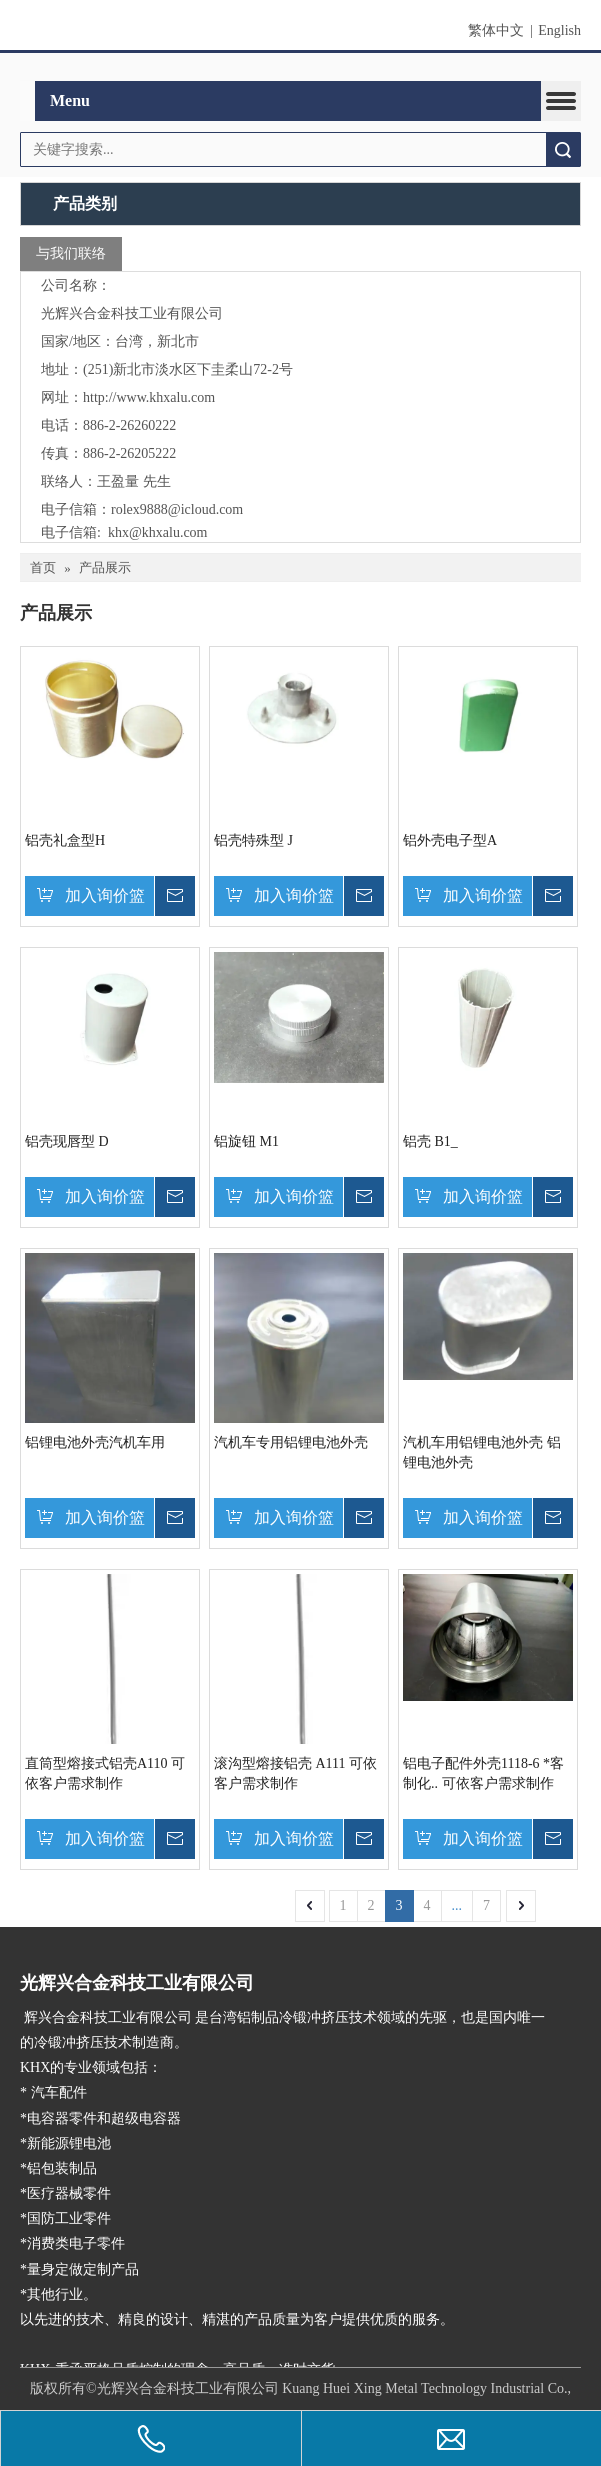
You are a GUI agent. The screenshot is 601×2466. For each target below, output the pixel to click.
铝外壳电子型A (450, 839)
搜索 (563, 149)
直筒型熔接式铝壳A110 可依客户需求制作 (105, 1772)
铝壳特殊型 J (253, 839)
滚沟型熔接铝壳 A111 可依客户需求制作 (295, 1772)
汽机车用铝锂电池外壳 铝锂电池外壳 (482, 1451)
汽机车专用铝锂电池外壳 (291, 1441)
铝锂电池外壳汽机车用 (95, 1441)
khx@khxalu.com (158, 531)
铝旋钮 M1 (246, 1140)
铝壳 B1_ (430, 1140)
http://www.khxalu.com (149, 396)
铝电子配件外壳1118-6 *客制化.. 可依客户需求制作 (483, 1772)
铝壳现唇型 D (67, 1140)
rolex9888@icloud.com (177, 508)
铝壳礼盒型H (65, 839)
